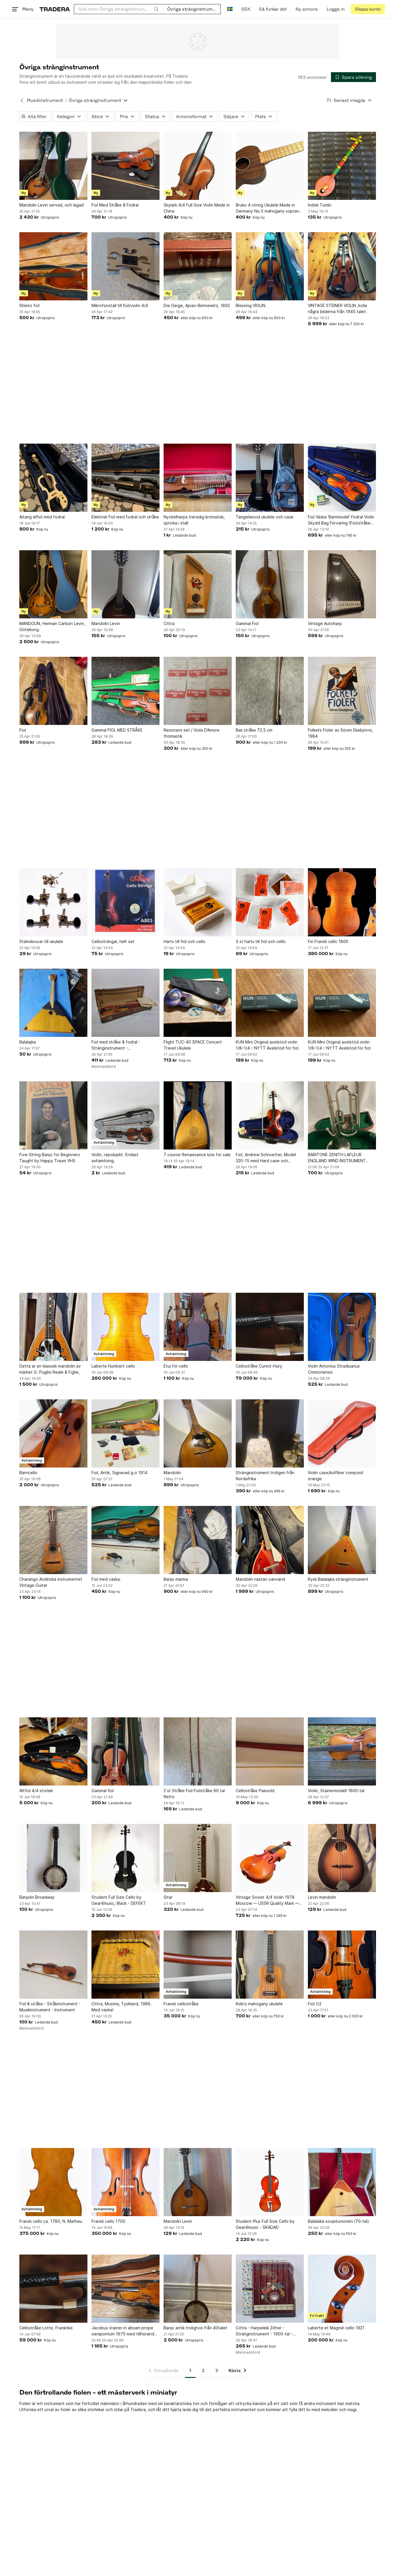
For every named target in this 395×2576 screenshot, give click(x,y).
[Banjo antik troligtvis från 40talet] (197, 2289)
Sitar (167, 1897)
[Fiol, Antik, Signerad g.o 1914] (125, 1433)
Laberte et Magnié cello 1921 (336, 2327)
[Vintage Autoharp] (342, 584)
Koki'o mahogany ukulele (258, 2003)
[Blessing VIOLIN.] (269, 266)
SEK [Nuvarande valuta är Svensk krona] (245, 9)
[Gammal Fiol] (269, 584)
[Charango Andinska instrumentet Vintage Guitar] (53, 1540)
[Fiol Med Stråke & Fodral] (125, 166)
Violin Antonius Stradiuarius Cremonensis (334, 1369)
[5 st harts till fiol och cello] (269, 902)
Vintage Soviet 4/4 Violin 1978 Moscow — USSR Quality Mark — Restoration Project (267, 1900)
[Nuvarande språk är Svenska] (230, 9)
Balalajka (27, 1041)
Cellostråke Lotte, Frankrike (46, 2327)
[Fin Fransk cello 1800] (342, 902)
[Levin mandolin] (342, 1858)
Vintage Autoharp (325, 623)
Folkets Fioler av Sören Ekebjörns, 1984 (340, 733)
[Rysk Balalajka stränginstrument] (342, 1540)
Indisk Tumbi (319, 204)
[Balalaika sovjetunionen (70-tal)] (342, 2182)
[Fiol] (53, 691)
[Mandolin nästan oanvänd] (269, 1540)
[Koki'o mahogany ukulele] (269, 1964)
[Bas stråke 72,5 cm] (269, 691)
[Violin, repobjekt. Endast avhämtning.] (125, 1115)
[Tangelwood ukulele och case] (269, 478)
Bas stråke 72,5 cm (253, 730)
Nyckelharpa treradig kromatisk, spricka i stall (193, 519)
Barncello (28, 1472)
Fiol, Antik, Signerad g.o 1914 (119, 1472)
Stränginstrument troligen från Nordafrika (264, 1475)
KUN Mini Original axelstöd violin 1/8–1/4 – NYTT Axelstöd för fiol (266, 1044)
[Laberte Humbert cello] (125, 1327)
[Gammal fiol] (125, 1751)
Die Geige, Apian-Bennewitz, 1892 (196, 305)
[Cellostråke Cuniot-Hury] (269, 1327)
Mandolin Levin (105, 623)
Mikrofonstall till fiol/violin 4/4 (119, 305)
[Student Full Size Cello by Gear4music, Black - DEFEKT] (125, 1858)
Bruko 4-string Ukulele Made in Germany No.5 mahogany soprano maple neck (268, 208)
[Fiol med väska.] (125, 1540)
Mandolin (172, 1472)
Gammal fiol (102, 1790)
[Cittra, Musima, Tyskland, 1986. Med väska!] (125, 1964)
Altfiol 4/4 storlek (36, 1790)
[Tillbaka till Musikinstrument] (22, 100)
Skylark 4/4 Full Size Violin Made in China (196, 207)
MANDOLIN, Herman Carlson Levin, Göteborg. (52, 626)
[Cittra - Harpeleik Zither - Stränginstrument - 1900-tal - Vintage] (269, 2289)
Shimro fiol (29, 305)
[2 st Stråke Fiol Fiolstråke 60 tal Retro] (197, 1751)
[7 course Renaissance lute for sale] (197, 1115)
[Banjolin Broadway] (53, 1858)
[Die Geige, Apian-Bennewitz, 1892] (197, 266)
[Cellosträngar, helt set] (125, 902)
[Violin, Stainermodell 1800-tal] (342, 1751)
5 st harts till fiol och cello (260, 941)
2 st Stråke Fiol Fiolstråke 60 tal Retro (193, 1793)
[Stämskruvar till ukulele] (53, 902)
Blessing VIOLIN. (250, 305)
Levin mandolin (322, 1897)
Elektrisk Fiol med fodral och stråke (125, 516)
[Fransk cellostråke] (197, 1964)
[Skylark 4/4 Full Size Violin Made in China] (197, 166)
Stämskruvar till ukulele (41, 941)
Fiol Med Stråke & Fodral (114, 204)
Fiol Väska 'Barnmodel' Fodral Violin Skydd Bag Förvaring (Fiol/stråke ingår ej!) (341, 520)
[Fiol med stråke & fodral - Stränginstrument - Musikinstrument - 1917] (125, 1003)
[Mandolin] (197, 1433)
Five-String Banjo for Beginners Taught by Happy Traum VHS (49, 1157)
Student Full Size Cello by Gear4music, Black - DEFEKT (118, 1900)
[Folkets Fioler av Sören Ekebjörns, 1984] (342, 691)
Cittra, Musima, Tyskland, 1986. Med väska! (121, 2006)
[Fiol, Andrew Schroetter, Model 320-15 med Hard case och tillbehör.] (269, 1115)
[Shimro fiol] (53, 266)
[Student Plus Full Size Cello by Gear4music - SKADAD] (269, 2182)
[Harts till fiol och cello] (197, 902)
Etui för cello (175, 1366)
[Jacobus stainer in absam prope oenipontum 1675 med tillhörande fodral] (125, 2289)
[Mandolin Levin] (125, 584)
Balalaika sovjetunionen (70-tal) (338, 2221)
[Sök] (156, 9)
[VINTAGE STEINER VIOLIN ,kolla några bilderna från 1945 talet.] (342, 266)
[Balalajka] (53, 1003)
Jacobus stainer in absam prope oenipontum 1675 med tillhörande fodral (123, 2331)
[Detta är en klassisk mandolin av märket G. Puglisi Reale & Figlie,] (53, 1327)
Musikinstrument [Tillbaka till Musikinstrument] (45, 100)
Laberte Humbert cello (113, 1366)
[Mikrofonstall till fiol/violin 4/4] (125, 266)
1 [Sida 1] (190, 2370)
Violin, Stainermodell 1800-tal (336, 1790)
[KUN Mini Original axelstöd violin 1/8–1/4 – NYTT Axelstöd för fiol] (269, 1003)
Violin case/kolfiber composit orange (335, 1475)
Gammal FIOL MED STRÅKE (116, 730)
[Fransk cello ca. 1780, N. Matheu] (53, 2182)
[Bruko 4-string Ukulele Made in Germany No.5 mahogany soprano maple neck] (269, 166)
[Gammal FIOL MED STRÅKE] (125, 691)
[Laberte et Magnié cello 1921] (342, 2289)
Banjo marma (175, 1579)
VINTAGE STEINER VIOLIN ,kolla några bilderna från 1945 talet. (337, 308)
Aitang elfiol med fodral (42, 516)
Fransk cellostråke (180, 2003)
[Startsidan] (55, 9)
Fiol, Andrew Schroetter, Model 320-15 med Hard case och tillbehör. (265, 1158)
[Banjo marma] (197, 1540)
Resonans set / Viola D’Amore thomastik (191, 733)
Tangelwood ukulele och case (264, 516)
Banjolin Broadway (37, 1897)
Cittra (168, 623)
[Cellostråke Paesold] (269, 1751)
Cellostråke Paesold (254, 1790)
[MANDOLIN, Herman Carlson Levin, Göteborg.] (53, 584)
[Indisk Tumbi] (342, 166)
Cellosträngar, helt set (112, 941)
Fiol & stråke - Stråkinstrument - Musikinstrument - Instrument (50, 2006)
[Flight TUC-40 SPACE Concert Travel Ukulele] (197, 1003)
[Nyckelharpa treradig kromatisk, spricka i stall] (197, 478)
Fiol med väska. (106, 1579)
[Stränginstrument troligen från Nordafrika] (269, 1433)
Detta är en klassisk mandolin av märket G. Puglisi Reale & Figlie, (50, 1369)
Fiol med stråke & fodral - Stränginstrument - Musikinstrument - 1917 (115, 1045)
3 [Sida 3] (216, 2370)
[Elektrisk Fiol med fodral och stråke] (125, 478)
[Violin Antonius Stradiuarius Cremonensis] (342, 1327)
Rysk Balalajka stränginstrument (338, 1579)
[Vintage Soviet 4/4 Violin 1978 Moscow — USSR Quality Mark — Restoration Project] (269, 1858)
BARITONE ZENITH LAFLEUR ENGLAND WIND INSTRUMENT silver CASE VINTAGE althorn (337, 1158)
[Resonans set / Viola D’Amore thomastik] (197, 691)
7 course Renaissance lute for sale (196, 1154)
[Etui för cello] (197, 1327)
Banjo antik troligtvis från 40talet (195, 2327)
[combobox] (118, 9)
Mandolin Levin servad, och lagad (51, 204)
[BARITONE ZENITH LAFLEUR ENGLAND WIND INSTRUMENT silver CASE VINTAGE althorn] (342, 1115)
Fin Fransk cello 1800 (328, 941)
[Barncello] (53, 1433)
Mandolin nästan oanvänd (260, 1579)
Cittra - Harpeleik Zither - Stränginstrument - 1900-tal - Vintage (263, 2331)
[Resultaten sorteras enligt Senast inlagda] (349, 100)
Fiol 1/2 (314, 2003)
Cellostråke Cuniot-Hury (258, 1366)
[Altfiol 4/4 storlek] (53, 1751)
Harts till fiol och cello (184, 941)
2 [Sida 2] (203, 2370)
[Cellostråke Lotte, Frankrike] (53, 2289)
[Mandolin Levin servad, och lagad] (53, 166)
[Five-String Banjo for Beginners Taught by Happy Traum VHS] (53, 1115)
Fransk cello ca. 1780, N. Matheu (50, 2221)
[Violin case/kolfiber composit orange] (342, 1433)
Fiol (22, 730)
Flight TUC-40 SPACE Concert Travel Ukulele (192, 1044)
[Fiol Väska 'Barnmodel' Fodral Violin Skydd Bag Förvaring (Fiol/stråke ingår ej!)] (342, 478)
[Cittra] (197, 584)
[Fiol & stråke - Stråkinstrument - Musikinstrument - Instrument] (53, 1964)
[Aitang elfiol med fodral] (53, 478)
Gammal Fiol (246, 623)
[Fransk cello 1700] (125, 2182)
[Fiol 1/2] (342, 1964)
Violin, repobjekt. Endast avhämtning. (114, 1157)
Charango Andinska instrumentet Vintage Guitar (50, 1582)
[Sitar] (197, 1858)
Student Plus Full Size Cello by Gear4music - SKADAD (264, 2224)
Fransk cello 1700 (108, 2221)
